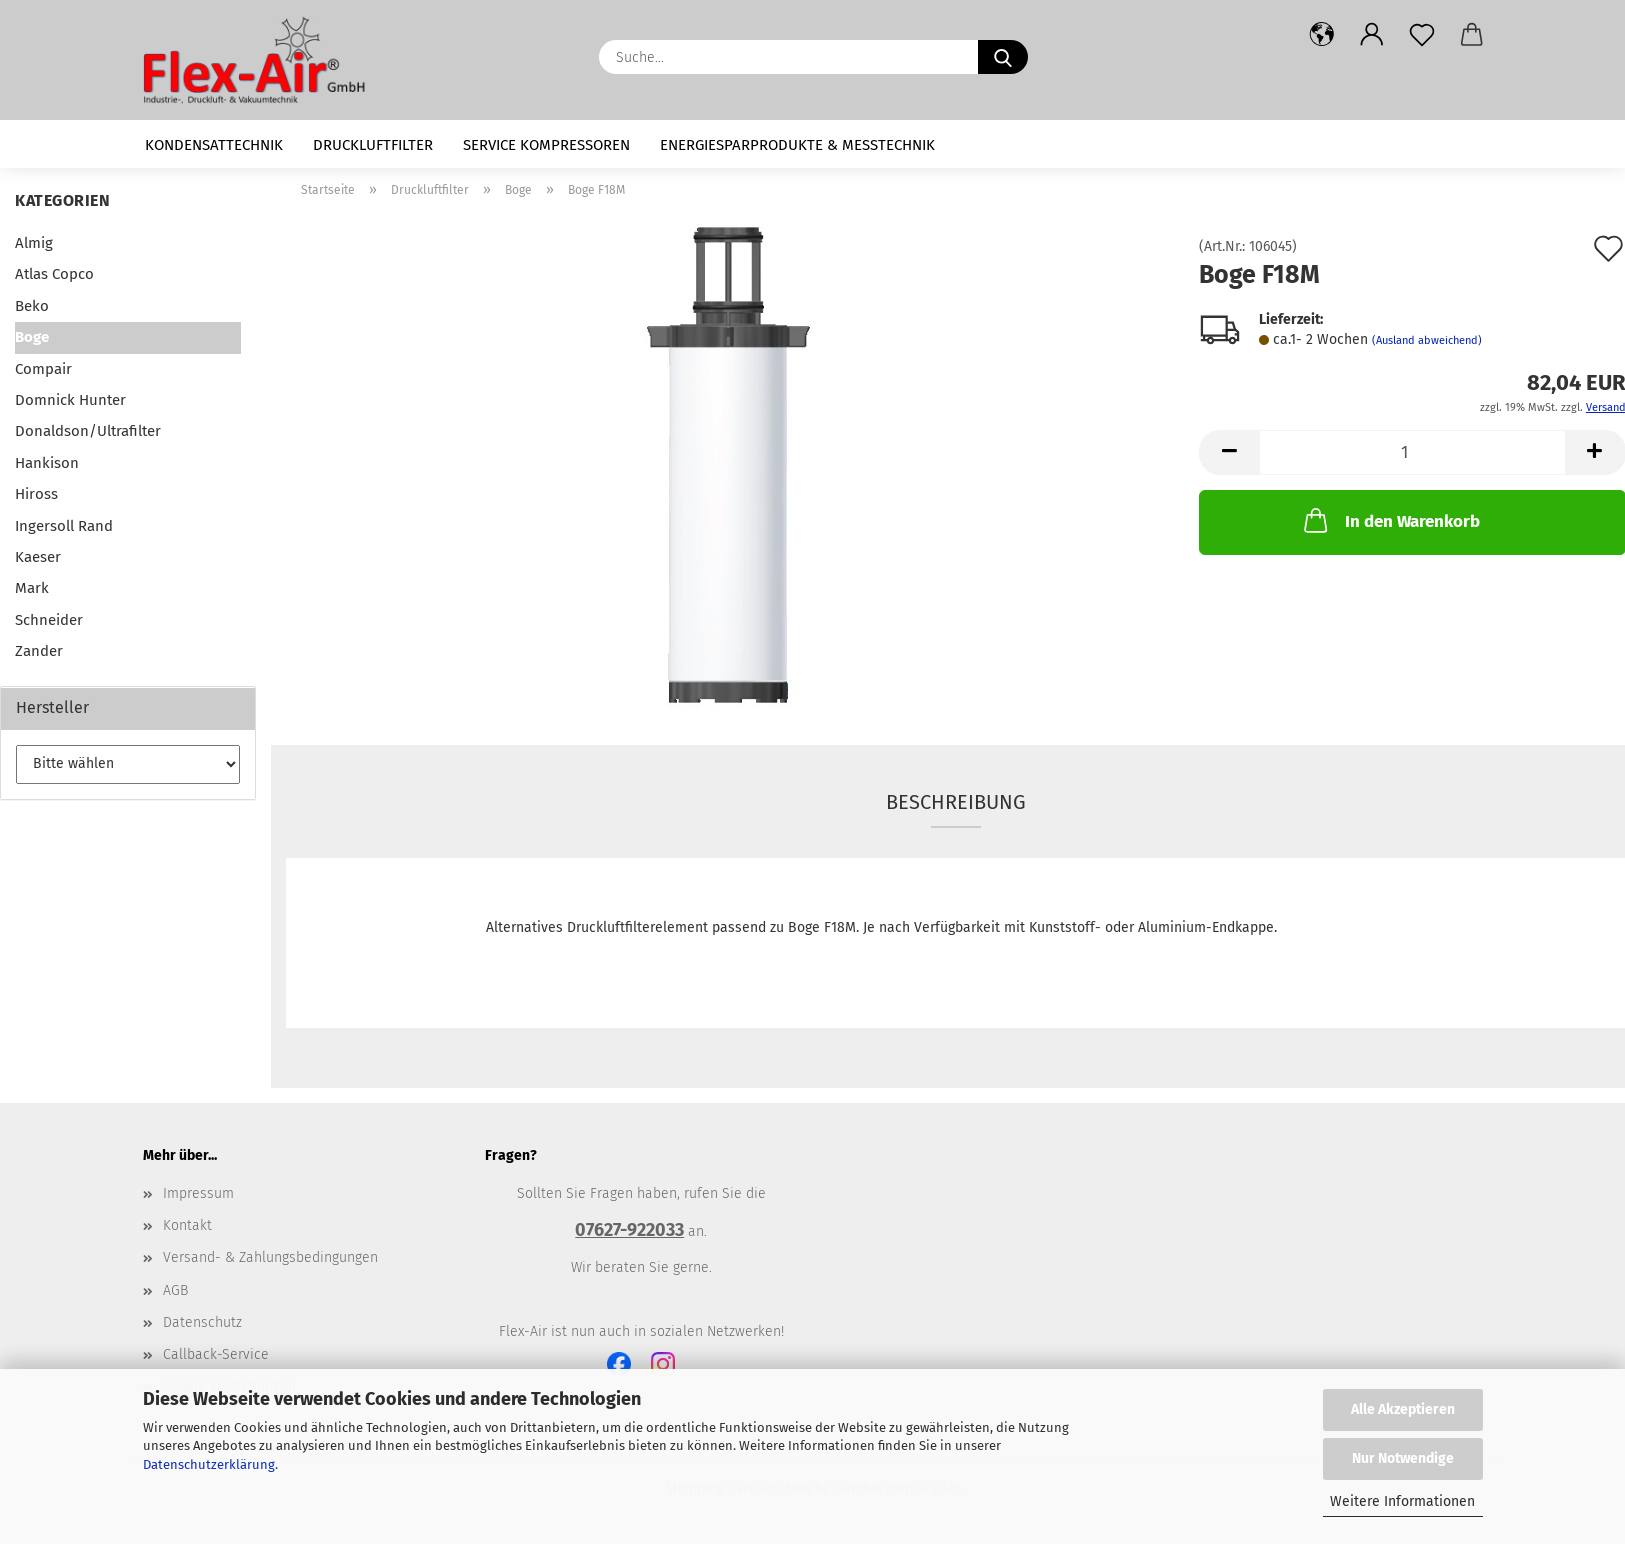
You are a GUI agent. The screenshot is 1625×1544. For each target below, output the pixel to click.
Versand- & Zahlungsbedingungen (270, 1257)
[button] (1322, 35)
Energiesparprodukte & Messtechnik (797, 145)
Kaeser (38, 557)
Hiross (36, 494)
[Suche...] (1003, 57)
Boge (32, 337)
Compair (43, 369)
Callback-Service (216, 1354)
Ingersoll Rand (64, 526)
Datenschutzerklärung (209, 1464)
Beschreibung (956, 802)
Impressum (198, 1193)
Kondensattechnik (214, 145)
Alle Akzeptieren (1403, 1409)
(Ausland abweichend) (1427, 340)
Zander (39, 651)
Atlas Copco (54, 274)
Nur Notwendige (1403, 1458)
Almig (34, 243)
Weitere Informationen (1402, 1501)
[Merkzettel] (1422, 35)
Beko (32, 306)
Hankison (47, 463)
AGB (175, 1290)
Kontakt (187, 1225)
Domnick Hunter (70, 400)
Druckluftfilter (373, 145)
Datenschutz (202, 1322)
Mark (32, 588)
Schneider (49, 620)
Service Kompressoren (546, 145)
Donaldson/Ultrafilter (88, 431)
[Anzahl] (1412, 452)
